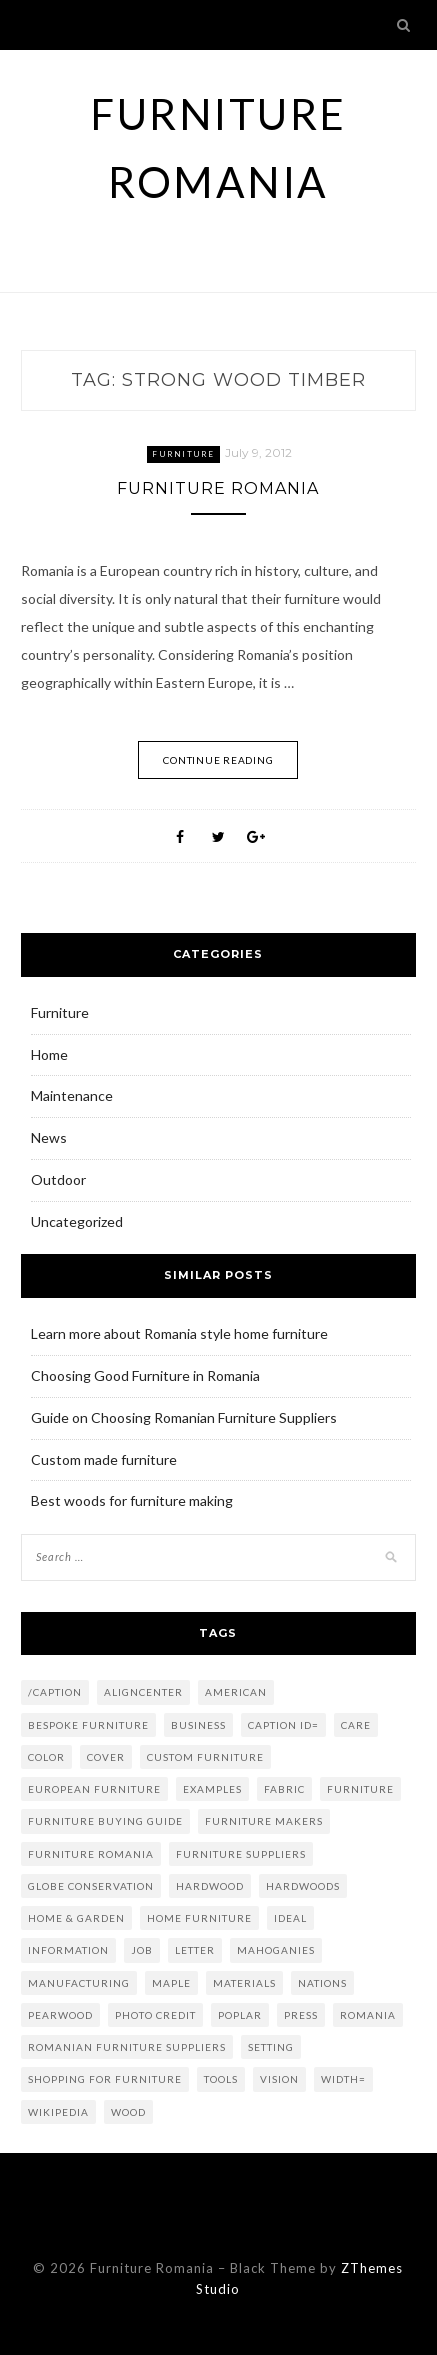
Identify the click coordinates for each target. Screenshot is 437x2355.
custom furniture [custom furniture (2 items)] (205, 1757)
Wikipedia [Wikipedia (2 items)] (58, 2112)
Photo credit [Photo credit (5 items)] (155, 2015)
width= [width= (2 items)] (343, 2079)
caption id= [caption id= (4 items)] (283, 1725)
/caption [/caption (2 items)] (55, 1692)
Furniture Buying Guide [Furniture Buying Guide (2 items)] (105, 1821)
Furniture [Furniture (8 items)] (360, 1789)
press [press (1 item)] (301, 2015)
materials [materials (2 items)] (244, 1983)
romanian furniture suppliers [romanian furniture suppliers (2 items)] (127, 2047)
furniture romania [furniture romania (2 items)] (91, 1854)
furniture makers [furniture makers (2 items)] (264, 1821)
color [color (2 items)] (46, 1757)
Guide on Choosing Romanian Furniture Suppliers (184, 1417)
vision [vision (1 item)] (279, 2079)
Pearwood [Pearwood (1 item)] (60, 2015)
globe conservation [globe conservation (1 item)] (91, 1886)
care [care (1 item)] (356, 1725)
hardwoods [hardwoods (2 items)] (303, 1886)
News (49, 1137)
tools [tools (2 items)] (221, 2079)
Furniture (183, 454)
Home (49, 1054)
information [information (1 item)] (68, 1950)
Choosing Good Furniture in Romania (145, 1375)
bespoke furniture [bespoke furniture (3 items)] (88, 1725)
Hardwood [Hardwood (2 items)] (210, 1886)
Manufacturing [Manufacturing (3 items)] (79, 1983)
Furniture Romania (218, 488)
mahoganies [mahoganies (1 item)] (276, 1950)
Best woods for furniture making (132, 1500)
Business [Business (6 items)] (198, 1725)
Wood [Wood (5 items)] (128, 2112)
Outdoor (58, 1179)
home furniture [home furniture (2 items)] (199, 1918)
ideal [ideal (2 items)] (290, 1918)
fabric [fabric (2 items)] (284, 1789)
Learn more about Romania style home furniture (179, 1333)
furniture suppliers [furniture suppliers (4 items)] (241, 1854)
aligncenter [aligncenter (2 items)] (143, 1692)
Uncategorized (77, 1221)
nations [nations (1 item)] (322, 1983)
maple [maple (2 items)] (171, 1983)
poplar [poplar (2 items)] (240, 2015)
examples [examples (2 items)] (212, 1789)
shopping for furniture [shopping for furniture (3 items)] (105, 2079)
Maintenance (72, 1095)
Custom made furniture (104, 1459)
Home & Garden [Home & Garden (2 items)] (76, 1918)
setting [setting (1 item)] (271, 2047)
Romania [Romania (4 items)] (368, 2015)
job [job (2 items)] (142, 1950)
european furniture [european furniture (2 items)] (94, 1789)
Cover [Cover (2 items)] (106, 1757)
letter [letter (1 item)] (195, 1950)
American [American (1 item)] (236, 1692)
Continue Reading (218, 760)
